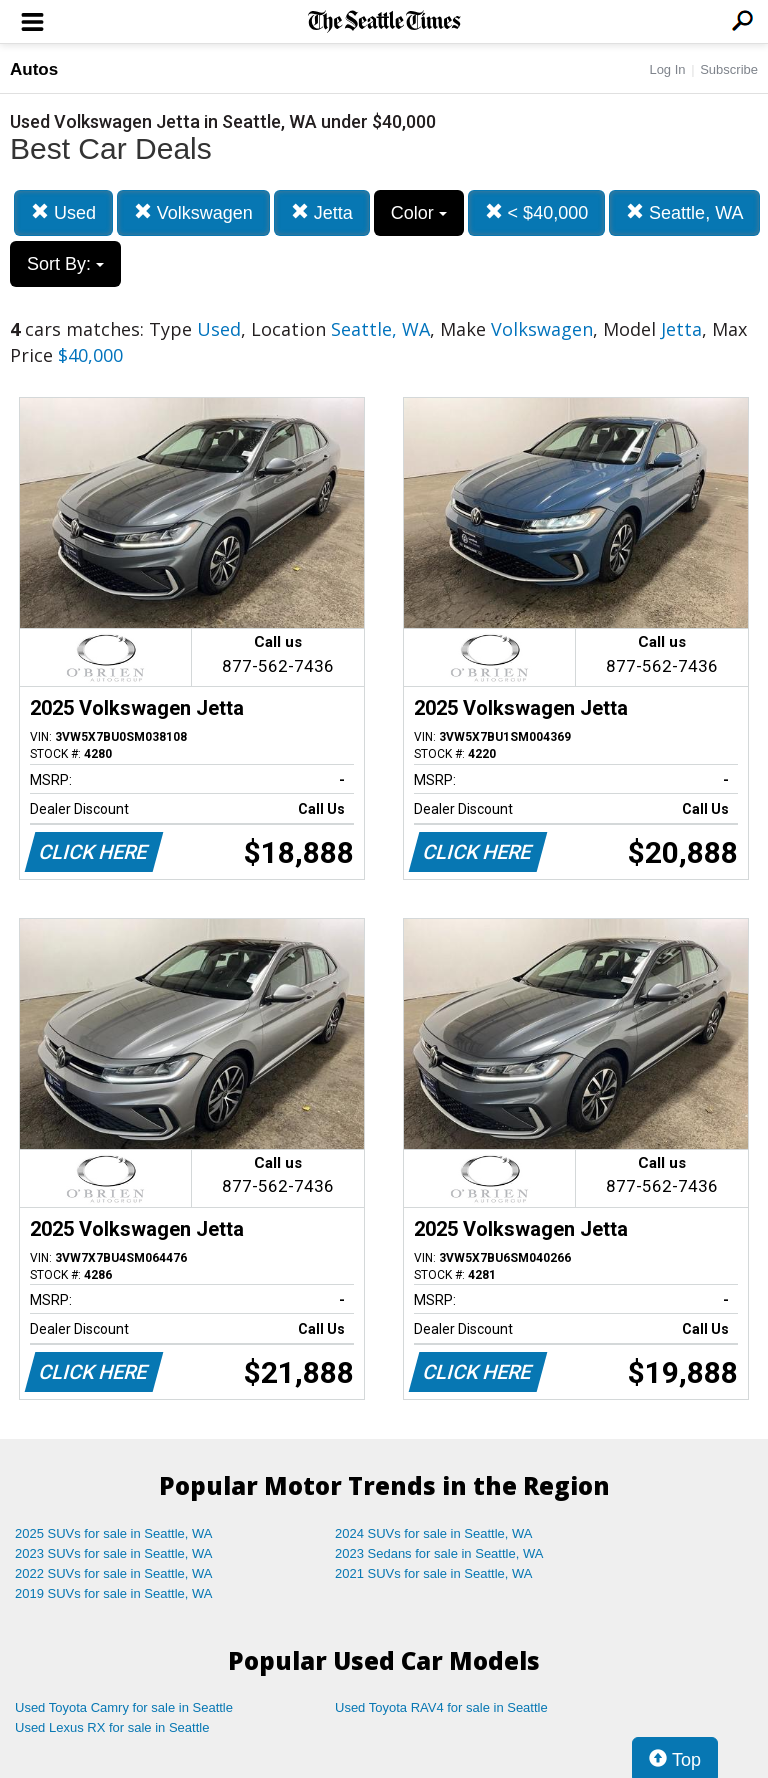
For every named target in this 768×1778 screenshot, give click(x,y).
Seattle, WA (684, 212)
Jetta (322, 212)
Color (419, 213)
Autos (34, 69)
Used (63, 212)
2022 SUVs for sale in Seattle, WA (114, 1573)
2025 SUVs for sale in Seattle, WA (114, 1533)
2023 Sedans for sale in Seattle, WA (439, 1553)
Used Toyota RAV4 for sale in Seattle (441, 1707)
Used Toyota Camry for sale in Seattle (124, 1707)
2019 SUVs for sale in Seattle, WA (114, 1593)
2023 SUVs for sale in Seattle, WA (114, 1553)
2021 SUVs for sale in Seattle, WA (434, 1573)
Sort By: (65, 264)
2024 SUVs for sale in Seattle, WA (434, 1533)
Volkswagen (193, 212)
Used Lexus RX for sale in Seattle (112, 1727)
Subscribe (729, 69)
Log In (667, 69)
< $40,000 (537, 212)
